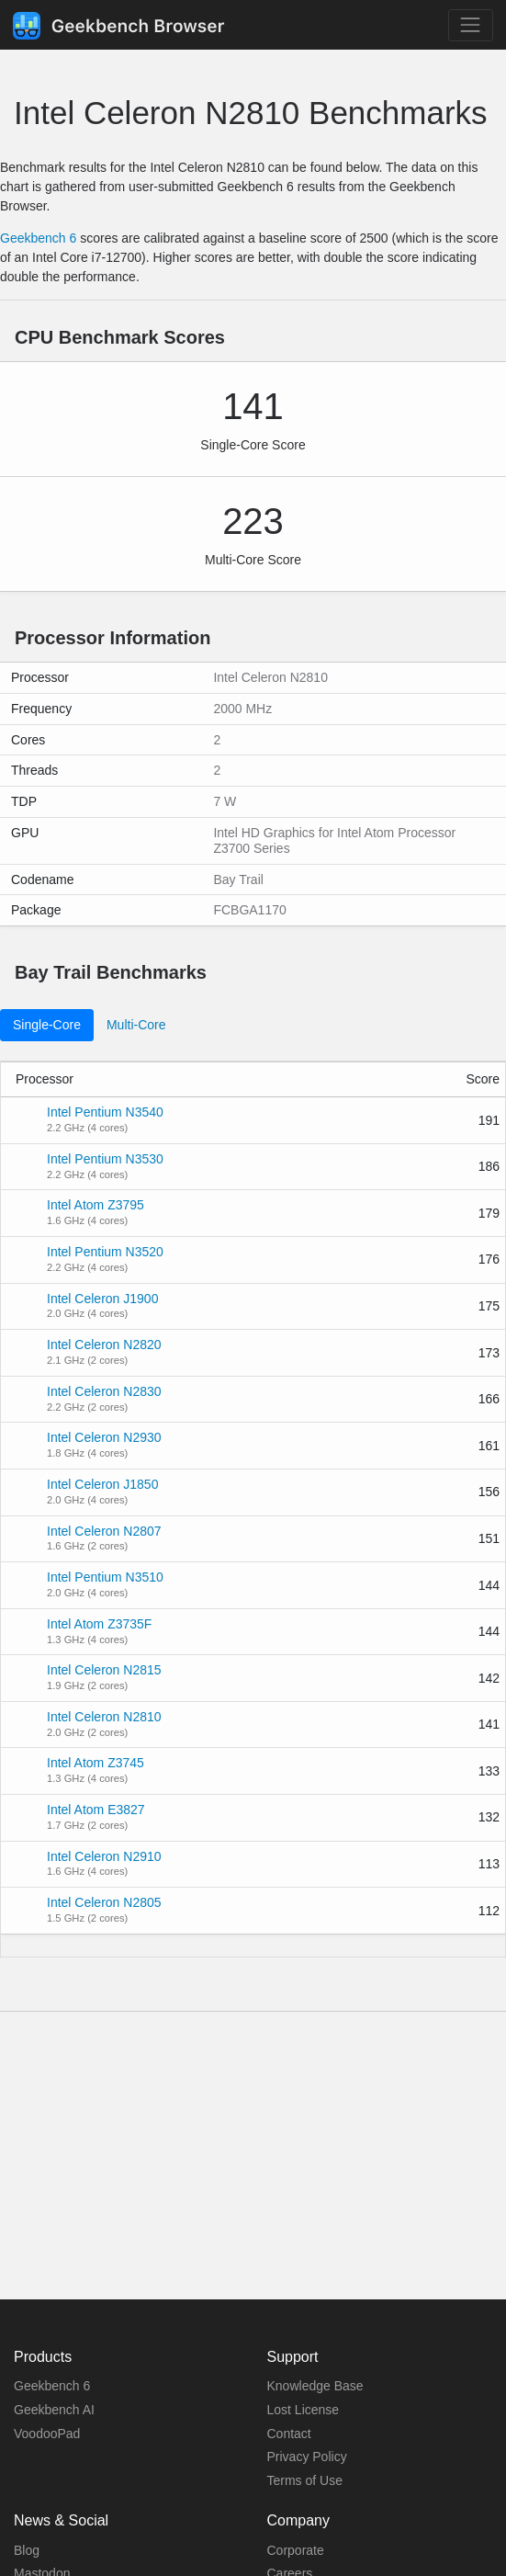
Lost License (303, 2409)
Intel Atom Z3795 (95, 1204)
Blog (26, 2550)
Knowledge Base (315, 2385)
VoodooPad (47, 2433)
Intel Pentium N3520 (105, 1251)
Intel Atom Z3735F (99, 1624)
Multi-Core (136, 1024)
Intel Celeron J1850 (102, 1484)
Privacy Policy (307, 2456)
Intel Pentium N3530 (105, 1159)
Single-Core (47, 1024)
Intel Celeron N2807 (104, 1531)
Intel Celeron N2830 (104, 1391)
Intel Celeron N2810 (104, 1716)
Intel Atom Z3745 (95, 1762)
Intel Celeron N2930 (104, 1437)
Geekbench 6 (38, 238)
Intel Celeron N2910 (104, 1856)
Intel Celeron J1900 (102, 1298)
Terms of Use (305, 2480)
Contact (289, 2433)
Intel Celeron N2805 (104, 1902)
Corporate (295, 2550)
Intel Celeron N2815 (104, 1669)
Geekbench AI (54, 2409)
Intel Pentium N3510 (105, 1577)
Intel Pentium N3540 (105, 1112)
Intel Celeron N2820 (104, 1344)
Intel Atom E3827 (96, 1809)
